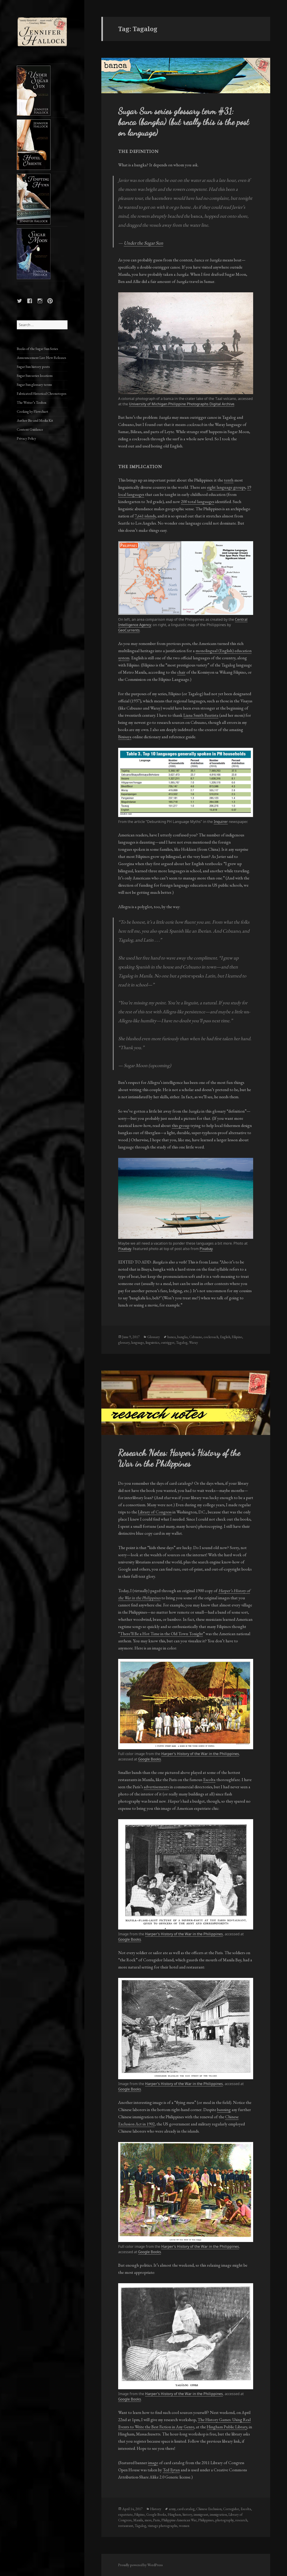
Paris (156, 2520)
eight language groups (226, 487)
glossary (124, 1342)
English (225, 1337)
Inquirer (221, 821)
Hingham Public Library (227, 2427)
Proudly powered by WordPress (140, 2565)
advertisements (156, 1787)
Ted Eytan (171, 2470)
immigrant (201, 2514)
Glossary (153, 1337)
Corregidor (231, 2509)
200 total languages (197, 501)
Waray (193, 1342)
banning (224, 2109)
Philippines (206, 2520)
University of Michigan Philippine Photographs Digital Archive (181, 403)
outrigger (167, 1342)
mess (148, 2520)
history (187, 2514)
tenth (228, 480)
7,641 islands (145, 516)
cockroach (211, 1337)
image (153, 2462)
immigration (218, 2514)
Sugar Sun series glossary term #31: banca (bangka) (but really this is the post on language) (183, 122)
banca (171, 1337)
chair (181, 672)
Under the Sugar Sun (143, 243)
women (184, 2525)
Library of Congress (155, 1512)
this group (180, 1125)
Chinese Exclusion (209, 2509)
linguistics (152, 1342)
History (155, 2509)
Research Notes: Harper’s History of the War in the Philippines (179, 1458)
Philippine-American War (179, 2520)
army (172, 2509)
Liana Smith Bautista (200, 715)
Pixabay (124, 1248)
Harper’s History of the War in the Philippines (200, 1753)
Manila (138, 2520)
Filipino (237, 1337)
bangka (182, 1337)
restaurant (125, 2525)
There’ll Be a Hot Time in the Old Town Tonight (161, 1633)
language (137, 1342)
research (241, 2520)
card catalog (186, 2509)
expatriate (125, 2514)
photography (224, 2520)
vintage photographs (162, 2525)
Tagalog (181, 1342)
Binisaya (124, 737)
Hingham (174, 2514)
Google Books (149, 1759)
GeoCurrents (129, 630)
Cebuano (195, 1337)
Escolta (209, 1779)
